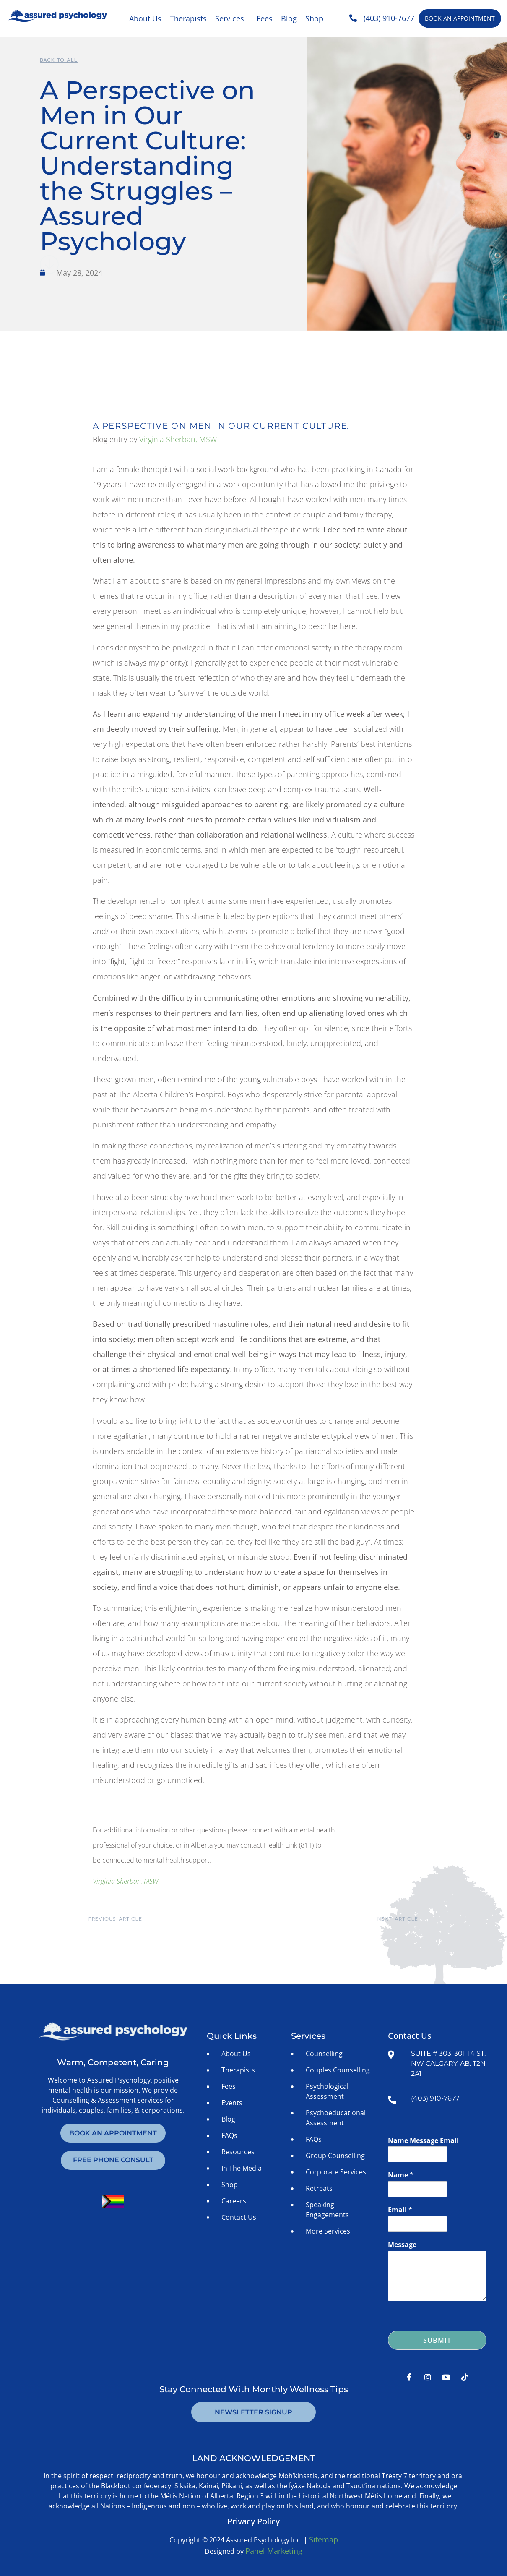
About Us (145, 18)
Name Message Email (423, 2140)
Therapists (188, 18)
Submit (437, 2340)
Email (400, 2209)
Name (400, 2175)
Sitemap (323, 2539)
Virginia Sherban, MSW (178, 439)
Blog (289, 18)
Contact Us (410, 2035)
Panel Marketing (273, 2551)
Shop (314, 18)
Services (229, 18)
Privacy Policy (253, 2521)
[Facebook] (409, 2376)
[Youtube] (446, 2376)
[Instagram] (427, 2376)
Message (402, 2244)
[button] (231, 18)
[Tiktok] (464, 2376)
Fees (265, 18)
